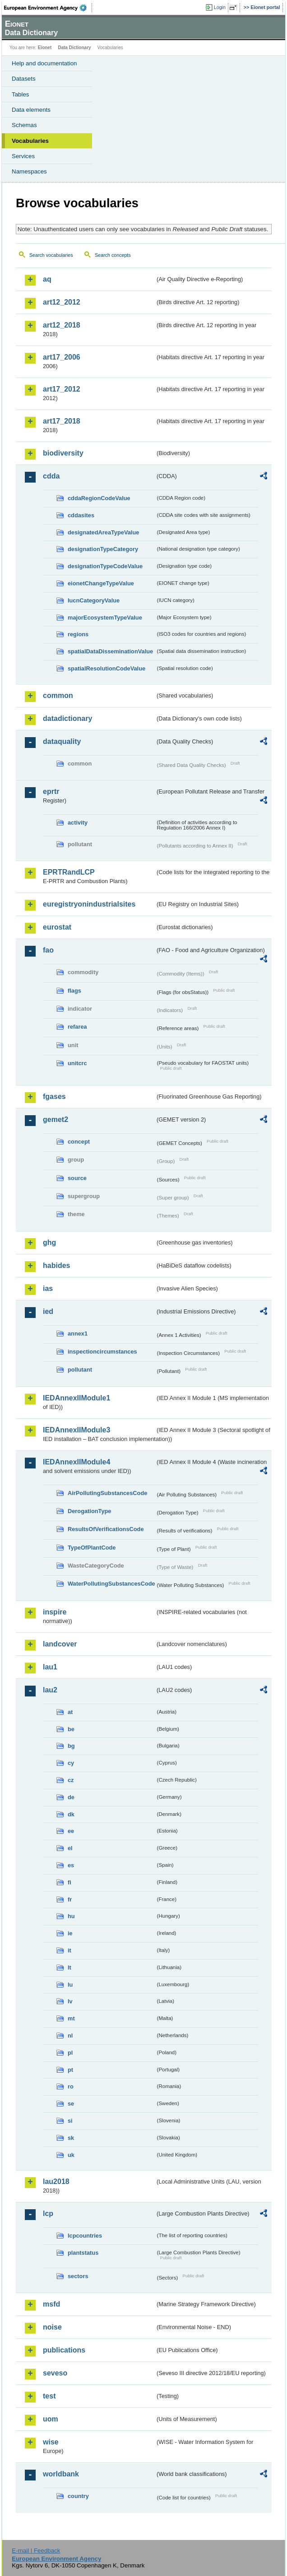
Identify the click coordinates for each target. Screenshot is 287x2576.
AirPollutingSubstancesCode (107, 1493)
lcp (48, 2213)
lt (69, 1967)
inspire (54, 1612)
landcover (60, 1644)
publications (64, 2350)
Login (220, 7)
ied (48, 1311)
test (49, 2396)
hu (71, 1916)
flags (74, 990)
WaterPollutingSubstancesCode (111, 1583)
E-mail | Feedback (36, 2550)
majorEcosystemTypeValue (105, 617)
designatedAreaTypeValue (103, 532)
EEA (48, 7)
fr (70, 1899)
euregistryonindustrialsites (89, 904)
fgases (54, 1096)
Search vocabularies (51, 255)
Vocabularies (30, 140)
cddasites (81, 515)
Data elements (31, 109)
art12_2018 (61, 325)
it (69, 1950)
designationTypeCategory (103, 549)
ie (70, 1933)
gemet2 (55, 1119)
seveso (55, 2373)
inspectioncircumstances (102, 1351)
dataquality (62, 741)
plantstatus (83, 2252)
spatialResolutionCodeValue (106, 668)
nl (70, 2035)
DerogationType (89, 1511)
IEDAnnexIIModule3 (76, 1430)
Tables (20, 94)
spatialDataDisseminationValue (110, 651)
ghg (49, 1242)
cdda (51, 476)
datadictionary (67, 718)
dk (71, 1814)
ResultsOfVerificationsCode (106, 1529)
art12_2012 (61, 302)
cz (71, 1780)
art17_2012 (61, 389)
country (78, 2496)
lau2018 (56, 2181)
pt (70, 2069)
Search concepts (112, 255)
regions (78, 634)
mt (71, 2018)
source (77, 1178)
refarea (77, 1026)
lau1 (50, 1667)
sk (71, 2137)
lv (70, 2001)
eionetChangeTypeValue (101, 583)
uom (50, 2419)
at (70, 1712)
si (70, 2120)
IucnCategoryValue (94, 600)
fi (69, 1882)
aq (47, 279)
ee (71, 1831)
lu (70, 1984)
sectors (78, 2276)
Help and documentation (44, 63)
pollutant (80, 1369)
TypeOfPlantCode (92, 1547)
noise (52, 2327)
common (58, 695)
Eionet (45, 47)
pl (70, 2052)
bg (71, 1745)
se (71, 2103)
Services (23, 156)
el (70, 1848)
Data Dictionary (74, 47)
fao (48, 950)
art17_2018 (61, 421)
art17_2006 (61, 357)
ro (71, 2086)
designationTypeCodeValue (105, 566)
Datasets (24, 78)
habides (56, 1265)
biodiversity (63, 453)
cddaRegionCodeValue (99, 498)
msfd (51, 2304)
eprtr (51, 791)
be (71, 1729)
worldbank (61, 2474)
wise (51, 2442)
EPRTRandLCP (69, 872)
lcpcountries (85, 2235)
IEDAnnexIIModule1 (76, 1398)
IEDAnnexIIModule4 (76, 1462)
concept (79, 1141)
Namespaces (29, 171)
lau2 (50, 1690)
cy (71, 1763)
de (71, 1797)
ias (48, 1288)
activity (78, 822)
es (71, 1865)
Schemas (24, 125)
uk (71, 2155)
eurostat (57, 927)
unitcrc (77, 1063)
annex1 (78, 1333)
